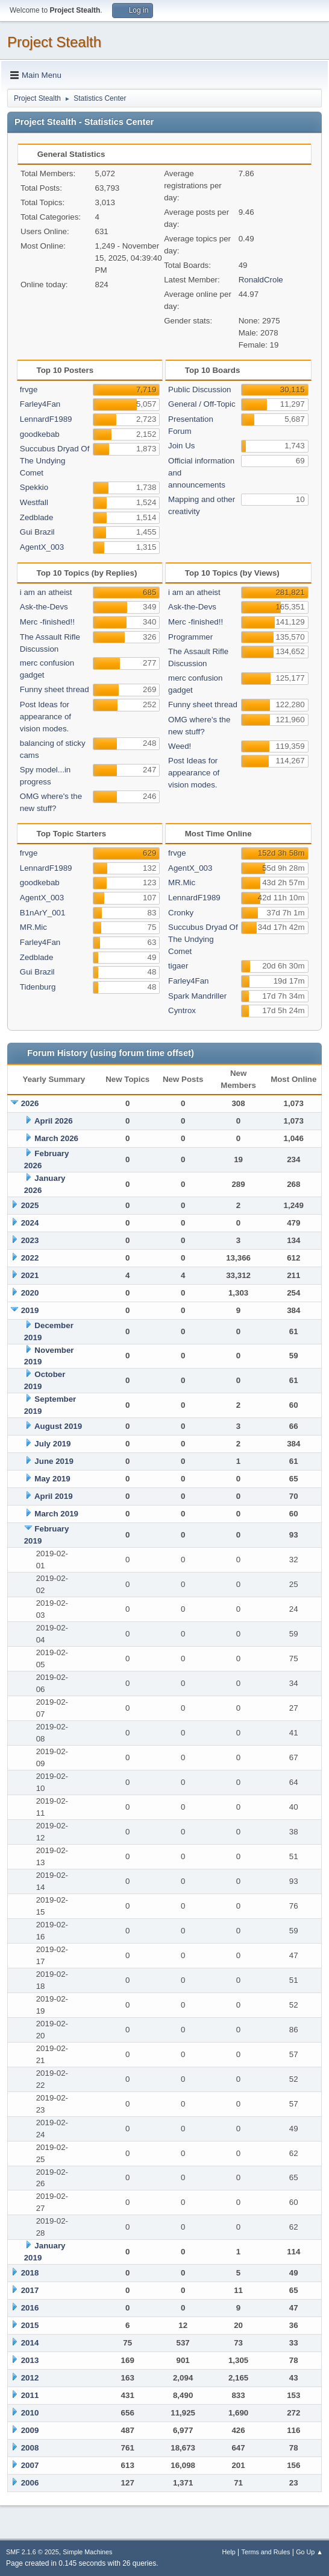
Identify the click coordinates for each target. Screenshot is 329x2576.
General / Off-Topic (202, 404)
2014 (30, 2342)
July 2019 (52, 1443)
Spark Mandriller (197, 995)
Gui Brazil (37, 531)
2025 (30, 1205)
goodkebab (40, 434)
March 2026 (56, 1138)
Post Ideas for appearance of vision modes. (45, 716)
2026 (30, 1103)
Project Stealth (54, 42)
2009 (30, 2430)
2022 (30, 1257)
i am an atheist (46, 592)
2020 (30, 1292)
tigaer (178, 965)
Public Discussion (199, 389)
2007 (30, 2465)
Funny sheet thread (54, 689)
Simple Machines (87, 2551)
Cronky (180, 912)
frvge (29, 389)
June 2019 (53, 1461)
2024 (30, 1222)
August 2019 (58, 1426)
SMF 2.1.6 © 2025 (32, 2551)
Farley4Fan (40, 404)
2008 (30, 2447)
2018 (30, 2272)
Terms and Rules (266, 2551)
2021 (30, 1275)
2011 (30, 2395)
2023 (30, 1240)
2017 (30, 2290)
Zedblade (37, 517)
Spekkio (34, 487)
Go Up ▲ (309, 2551)
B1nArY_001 (43, 912)
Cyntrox (182, 1010)
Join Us (181, 445)
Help (229, 2551)
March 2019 (56, 1513)
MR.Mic (33, 927)
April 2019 (53, 1496)
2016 (30, 2307)
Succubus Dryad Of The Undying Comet (55, 460)
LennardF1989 (46, 419)
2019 (30, 1310)
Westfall (34, 502)
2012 (30, 2377)
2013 (30, 2360)
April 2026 (53, 1120)
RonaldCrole (261, 279)
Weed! (179, 746)
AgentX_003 (42, 547)
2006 (30, 2482)
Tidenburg (38, 986)
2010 (30, 2412)
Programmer (190, 636)
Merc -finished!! (47, 621)
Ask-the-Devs (44, 606)
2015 (30, 2325)
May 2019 (52, 1478)
